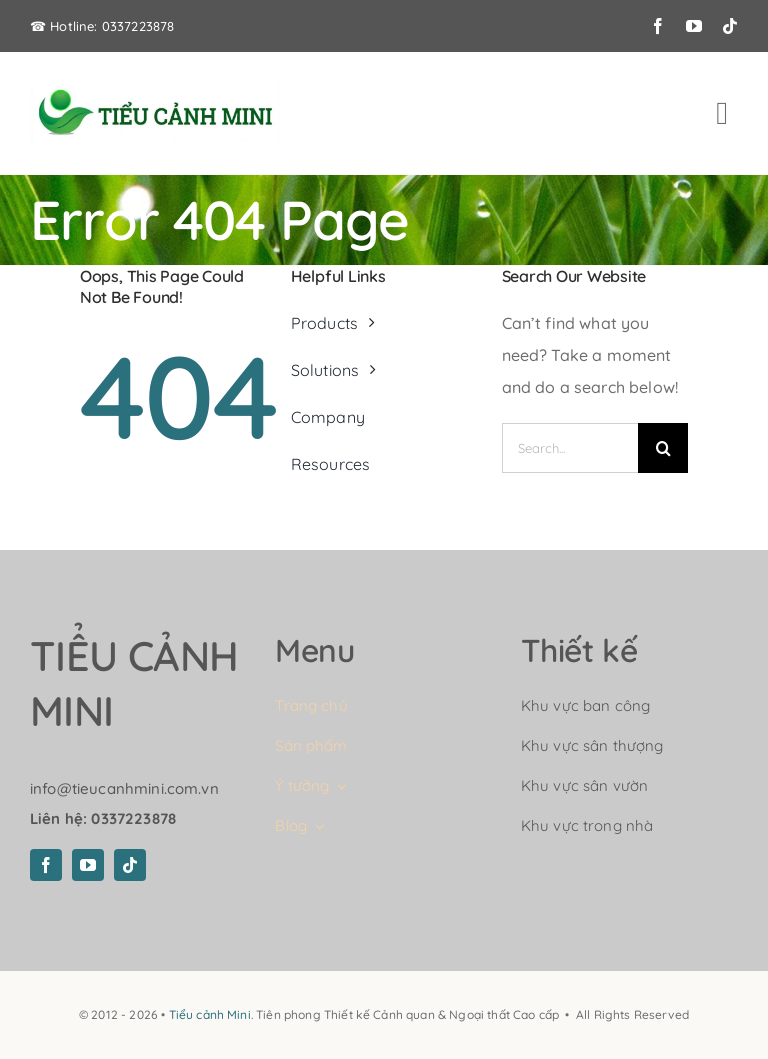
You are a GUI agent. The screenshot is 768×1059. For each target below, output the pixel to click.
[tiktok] (730, 26)
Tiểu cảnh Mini (210, 1014)
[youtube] (694, 26)
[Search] (663, 448)
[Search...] (570, 448)
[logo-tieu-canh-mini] (155, 90)
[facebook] (658, 26)
